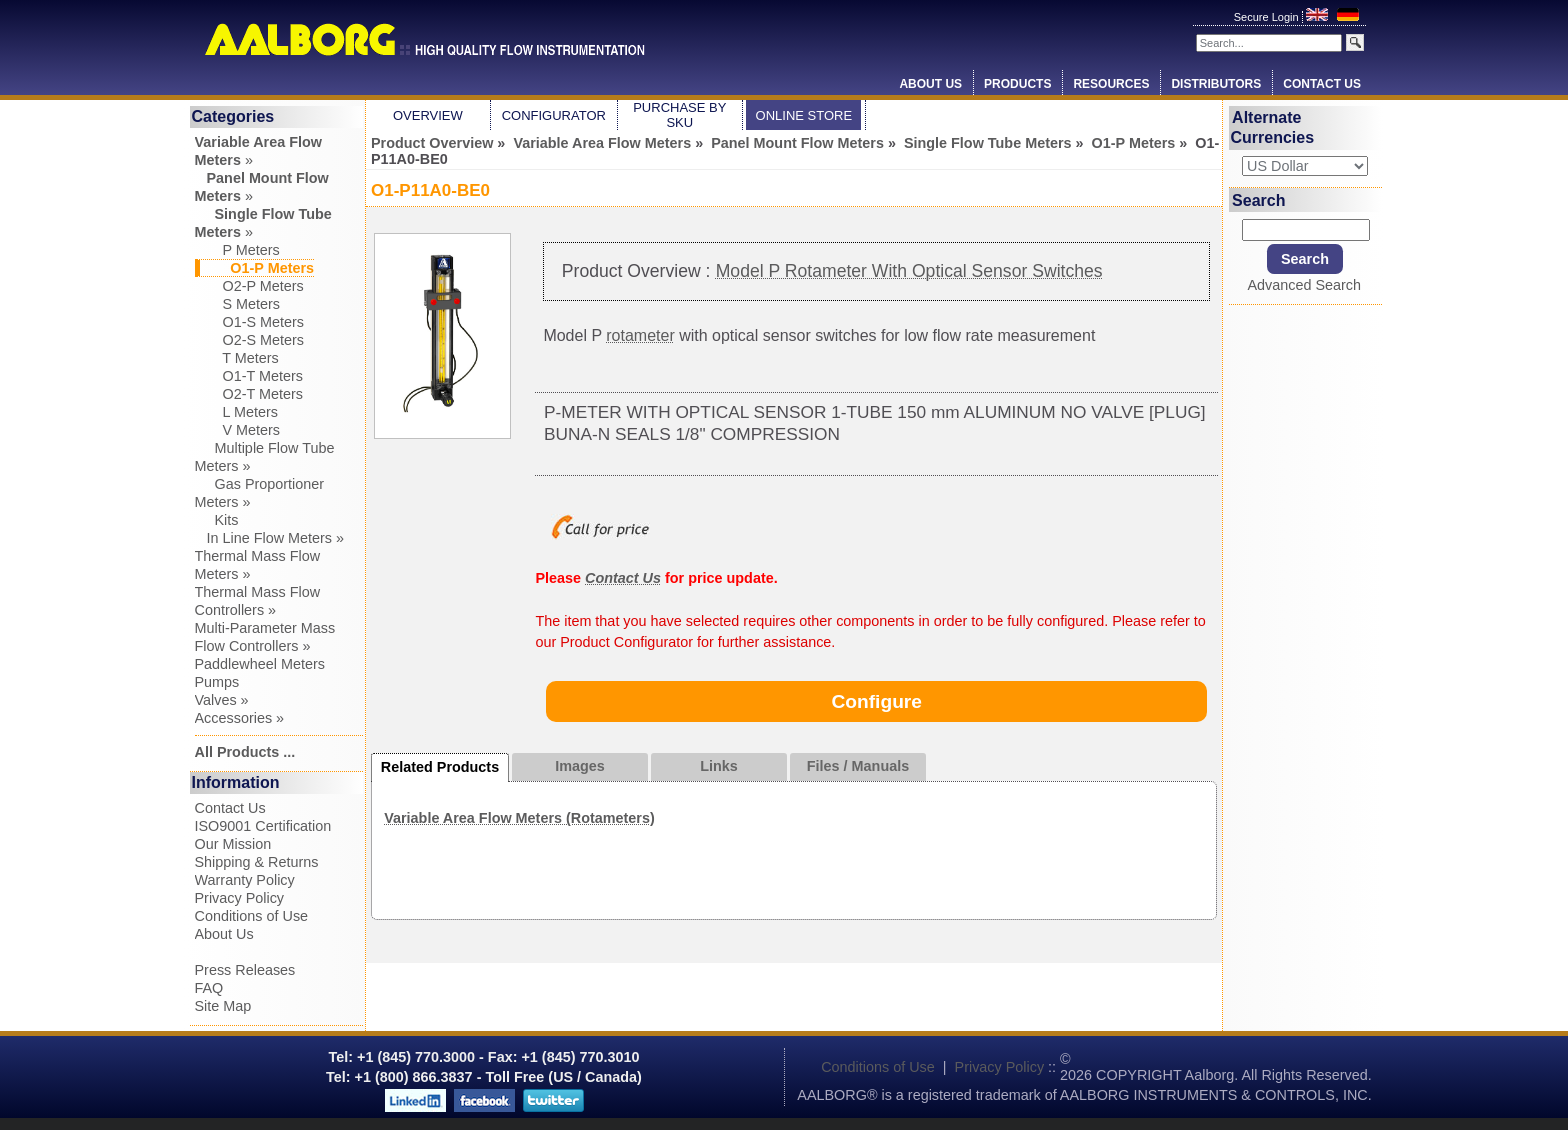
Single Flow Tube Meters (988, 143)
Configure (876, 701)
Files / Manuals (858, 766)
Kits (217, 520)
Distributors (1216, 84)
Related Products (440, 767)
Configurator (554, 115)
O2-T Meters (249, 394)
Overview (428, 115)
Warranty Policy (245, 880)
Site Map (223, 1006)
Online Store (804, 115)
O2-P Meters (249, 286)
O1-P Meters (1134, 143)
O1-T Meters (249, 376)
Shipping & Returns (257, 862)
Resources (1111, 84)
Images (580, 766)
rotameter (640, 335)
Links (719, 766)
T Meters (237, 358)
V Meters (238, 430)
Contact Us (1322, 84)
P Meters (237, 250)
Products (1017, 84)
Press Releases (245, 970)
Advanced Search (1304, 285)
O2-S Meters (250, 340)
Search (1258, 199)
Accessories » (240, 718)
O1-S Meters (250, 322)
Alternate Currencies (1273, 127)
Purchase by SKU (679, 115)
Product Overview (432, 143)
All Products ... (245, 752)
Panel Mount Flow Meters (797, 143)
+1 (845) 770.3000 (414, 1057)
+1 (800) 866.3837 (414, 1077)
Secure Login (1268, 17)
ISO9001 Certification (263, 826)
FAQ (209, 988)
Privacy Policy (240, 898)
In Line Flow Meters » (270, 538)
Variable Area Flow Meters (602, 143)
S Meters (238, 304)
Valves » (222, 700)
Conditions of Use (252, 916)
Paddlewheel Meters (260, 664)
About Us (930, 84)
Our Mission (233, 844)
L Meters (236, 412)
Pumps (217, 682)
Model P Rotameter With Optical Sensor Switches (909, 271)
